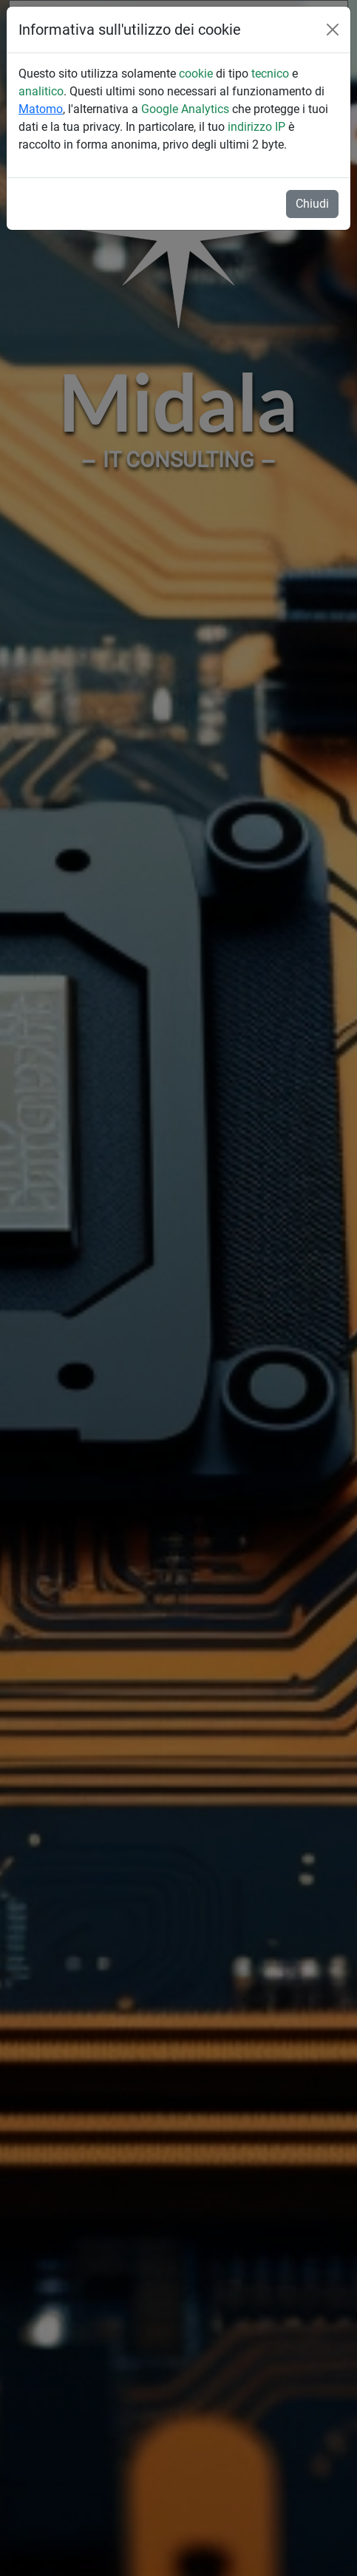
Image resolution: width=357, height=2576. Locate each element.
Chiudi (312, 204)
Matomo (40, 109)
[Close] (332, 29)
